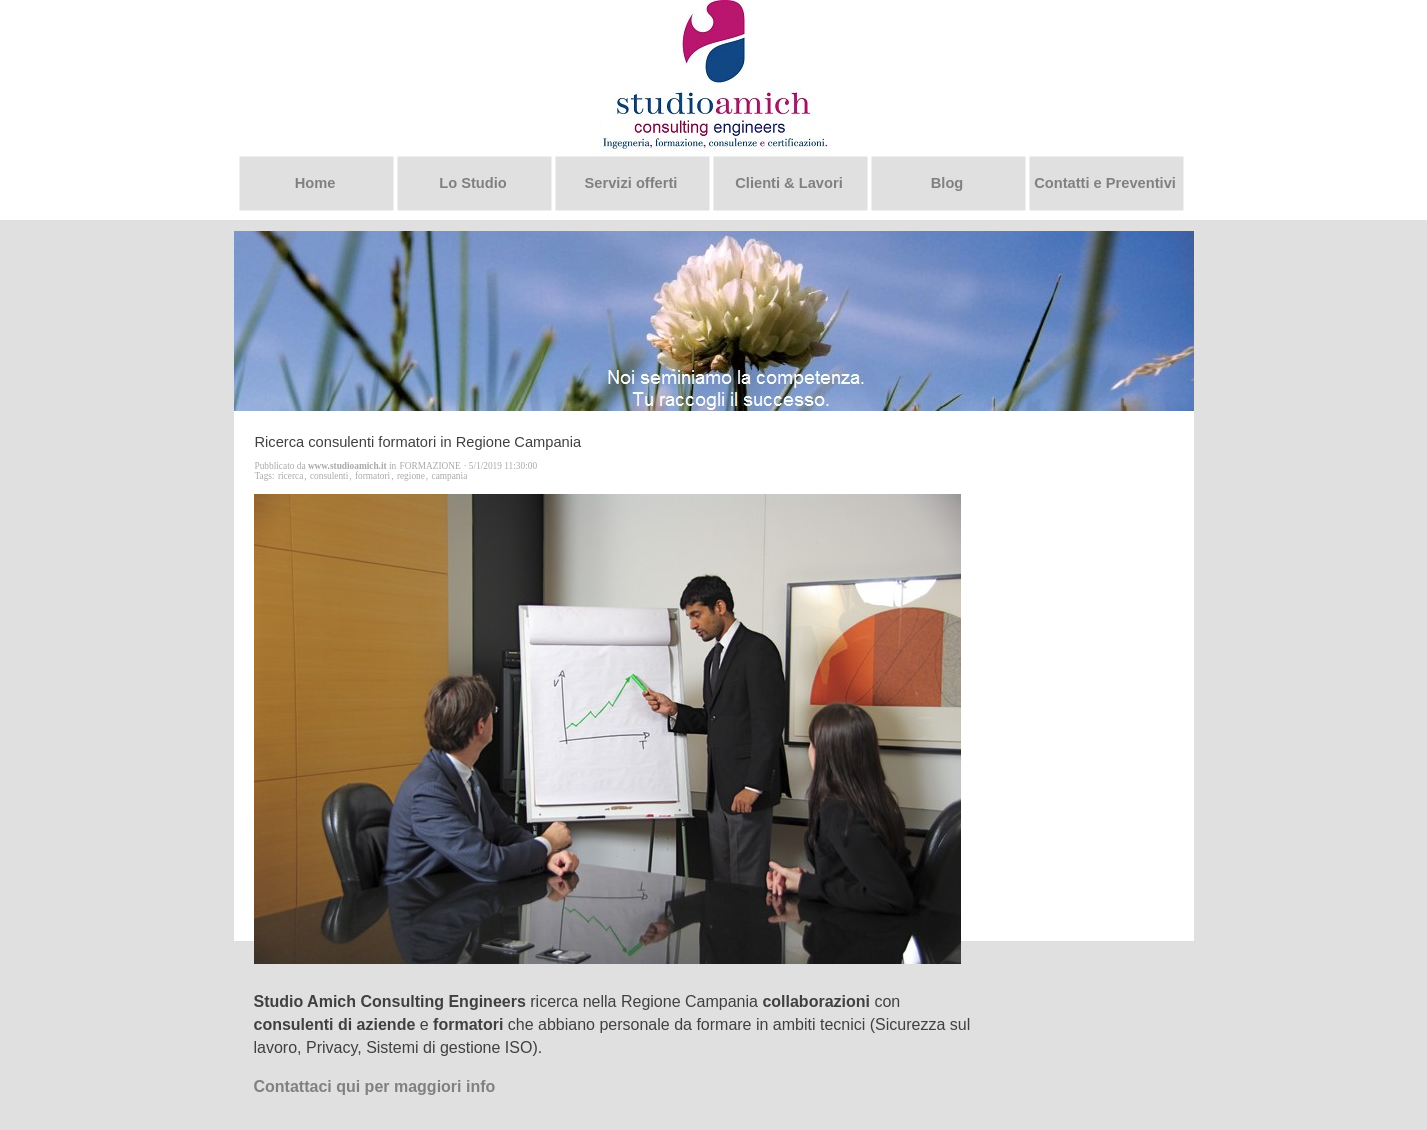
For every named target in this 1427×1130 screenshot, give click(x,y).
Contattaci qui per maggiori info (375, 1086)
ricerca (290, 476)
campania (450, 476)
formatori (372, 476)
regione (411, 476)
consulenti (329, 476)
